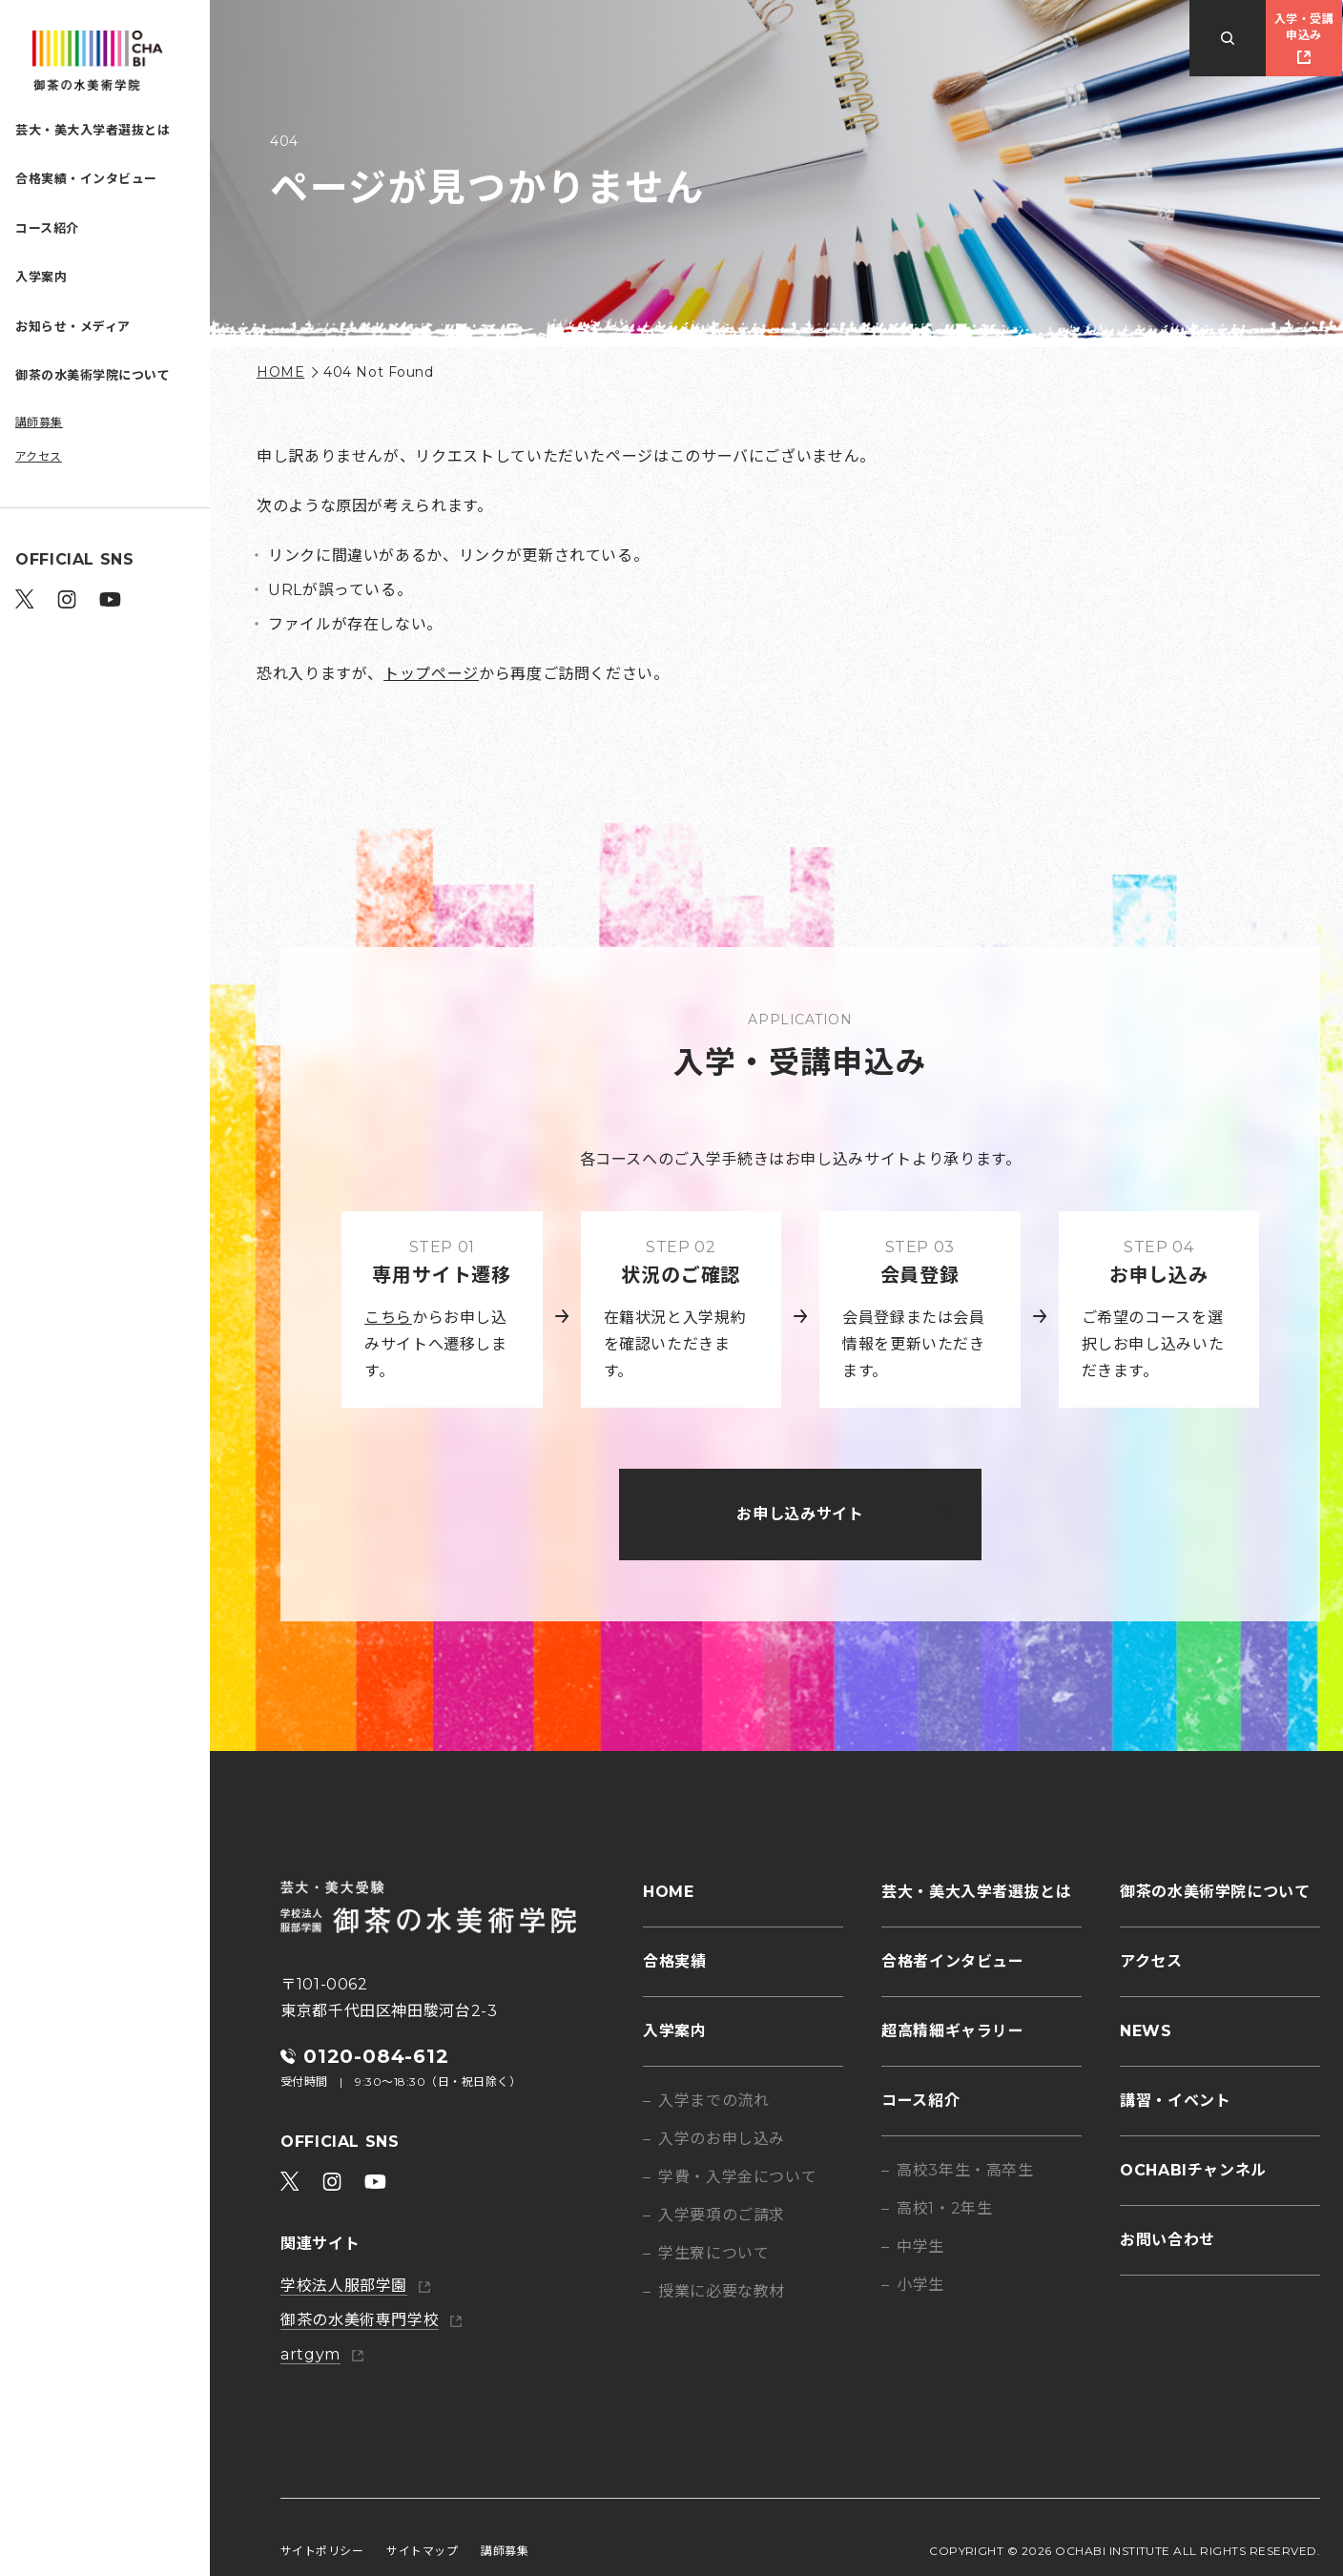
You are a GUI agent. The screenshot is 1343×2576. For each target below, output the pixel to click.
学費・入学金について (737, 2177)
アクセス (38, 456)
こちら (388, 1318)
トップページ (431, 674)
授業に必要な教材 (721, 2291)
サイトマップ (422, 2551)
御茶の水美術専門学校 (359, 2320)
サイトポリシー (321, 2551)
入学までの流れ (713, 2101)
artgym (310, 2354)
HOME (280, 372)
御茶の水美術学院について (92, 374)
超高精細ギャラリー (952, 2031)
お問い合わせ (1167, 2240)
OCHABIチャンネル (1193, 2170)
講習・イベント (1175, 2101)
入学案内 (41, 276)
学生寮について (713, 2253)
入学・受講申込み (1303, 26)
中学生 (920, 2246)
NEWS (1146, 2031)
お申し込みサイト (799, 1514)
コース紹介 (47, 228)
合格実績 (675, 1961)
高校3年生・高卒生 (965, 2170)
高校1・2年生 (944, 2208)
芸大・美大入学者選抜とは (92, 129)
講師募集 (39, 422)
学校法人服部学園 (343, 2286)
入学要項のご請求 (721, 2215)
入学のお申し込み (721, 2139)
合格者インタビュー (952, 1961)
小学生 (920, 2285)
